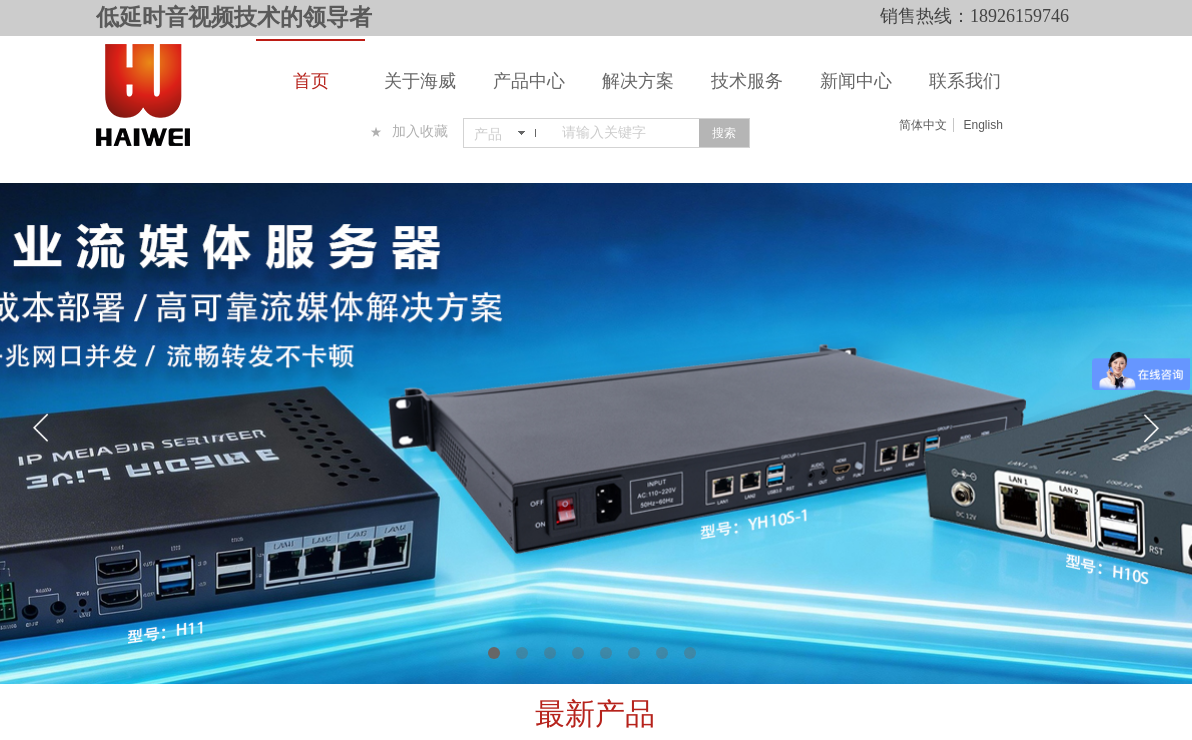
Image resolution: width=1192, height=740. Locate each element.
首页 (311, 81)
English (982, 125)
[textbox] (626, 133)
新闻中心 (856, 81)
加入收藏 (420, 131)
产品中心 (529, 81)
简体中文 (923, 125)
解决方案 (638, 81)
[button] (494, 653)
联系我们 (965, 81)
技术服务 (747, 81)
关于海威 (420, 81)
